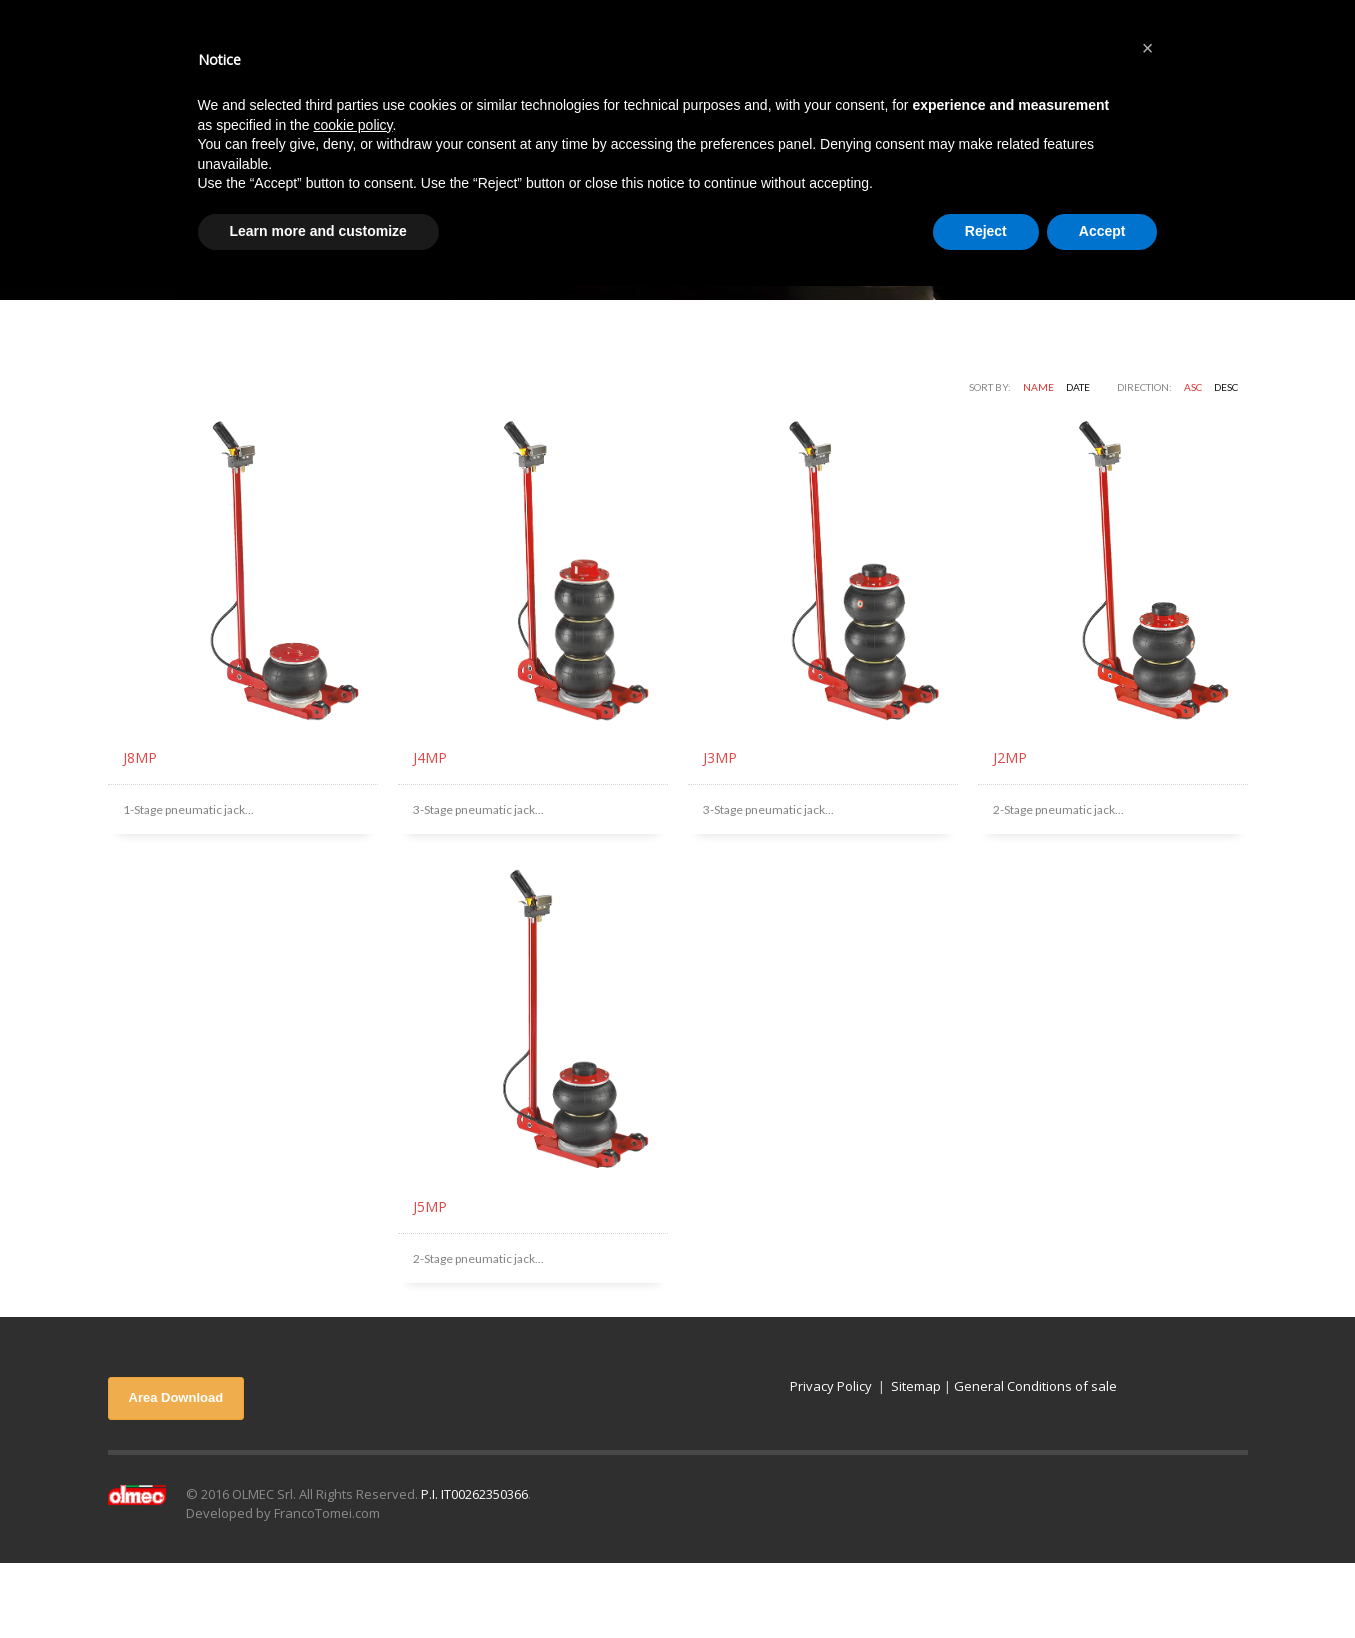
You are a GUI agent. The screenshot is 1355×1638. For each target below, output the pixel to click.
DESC (1226, 387)
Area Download (176, 1397)
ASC (1193, 387)
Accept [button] (1102, 231)
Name (1038, 387)
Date (1078, 387)
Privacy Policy (831, 1386)
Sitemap (916, 1386)
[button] (1148, 48)
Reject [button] (986, 231)
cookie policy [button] (352, 125)
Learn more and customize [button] (318, 231)
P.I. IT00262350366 (474, 1494)
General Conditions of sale (1035, 1386)
